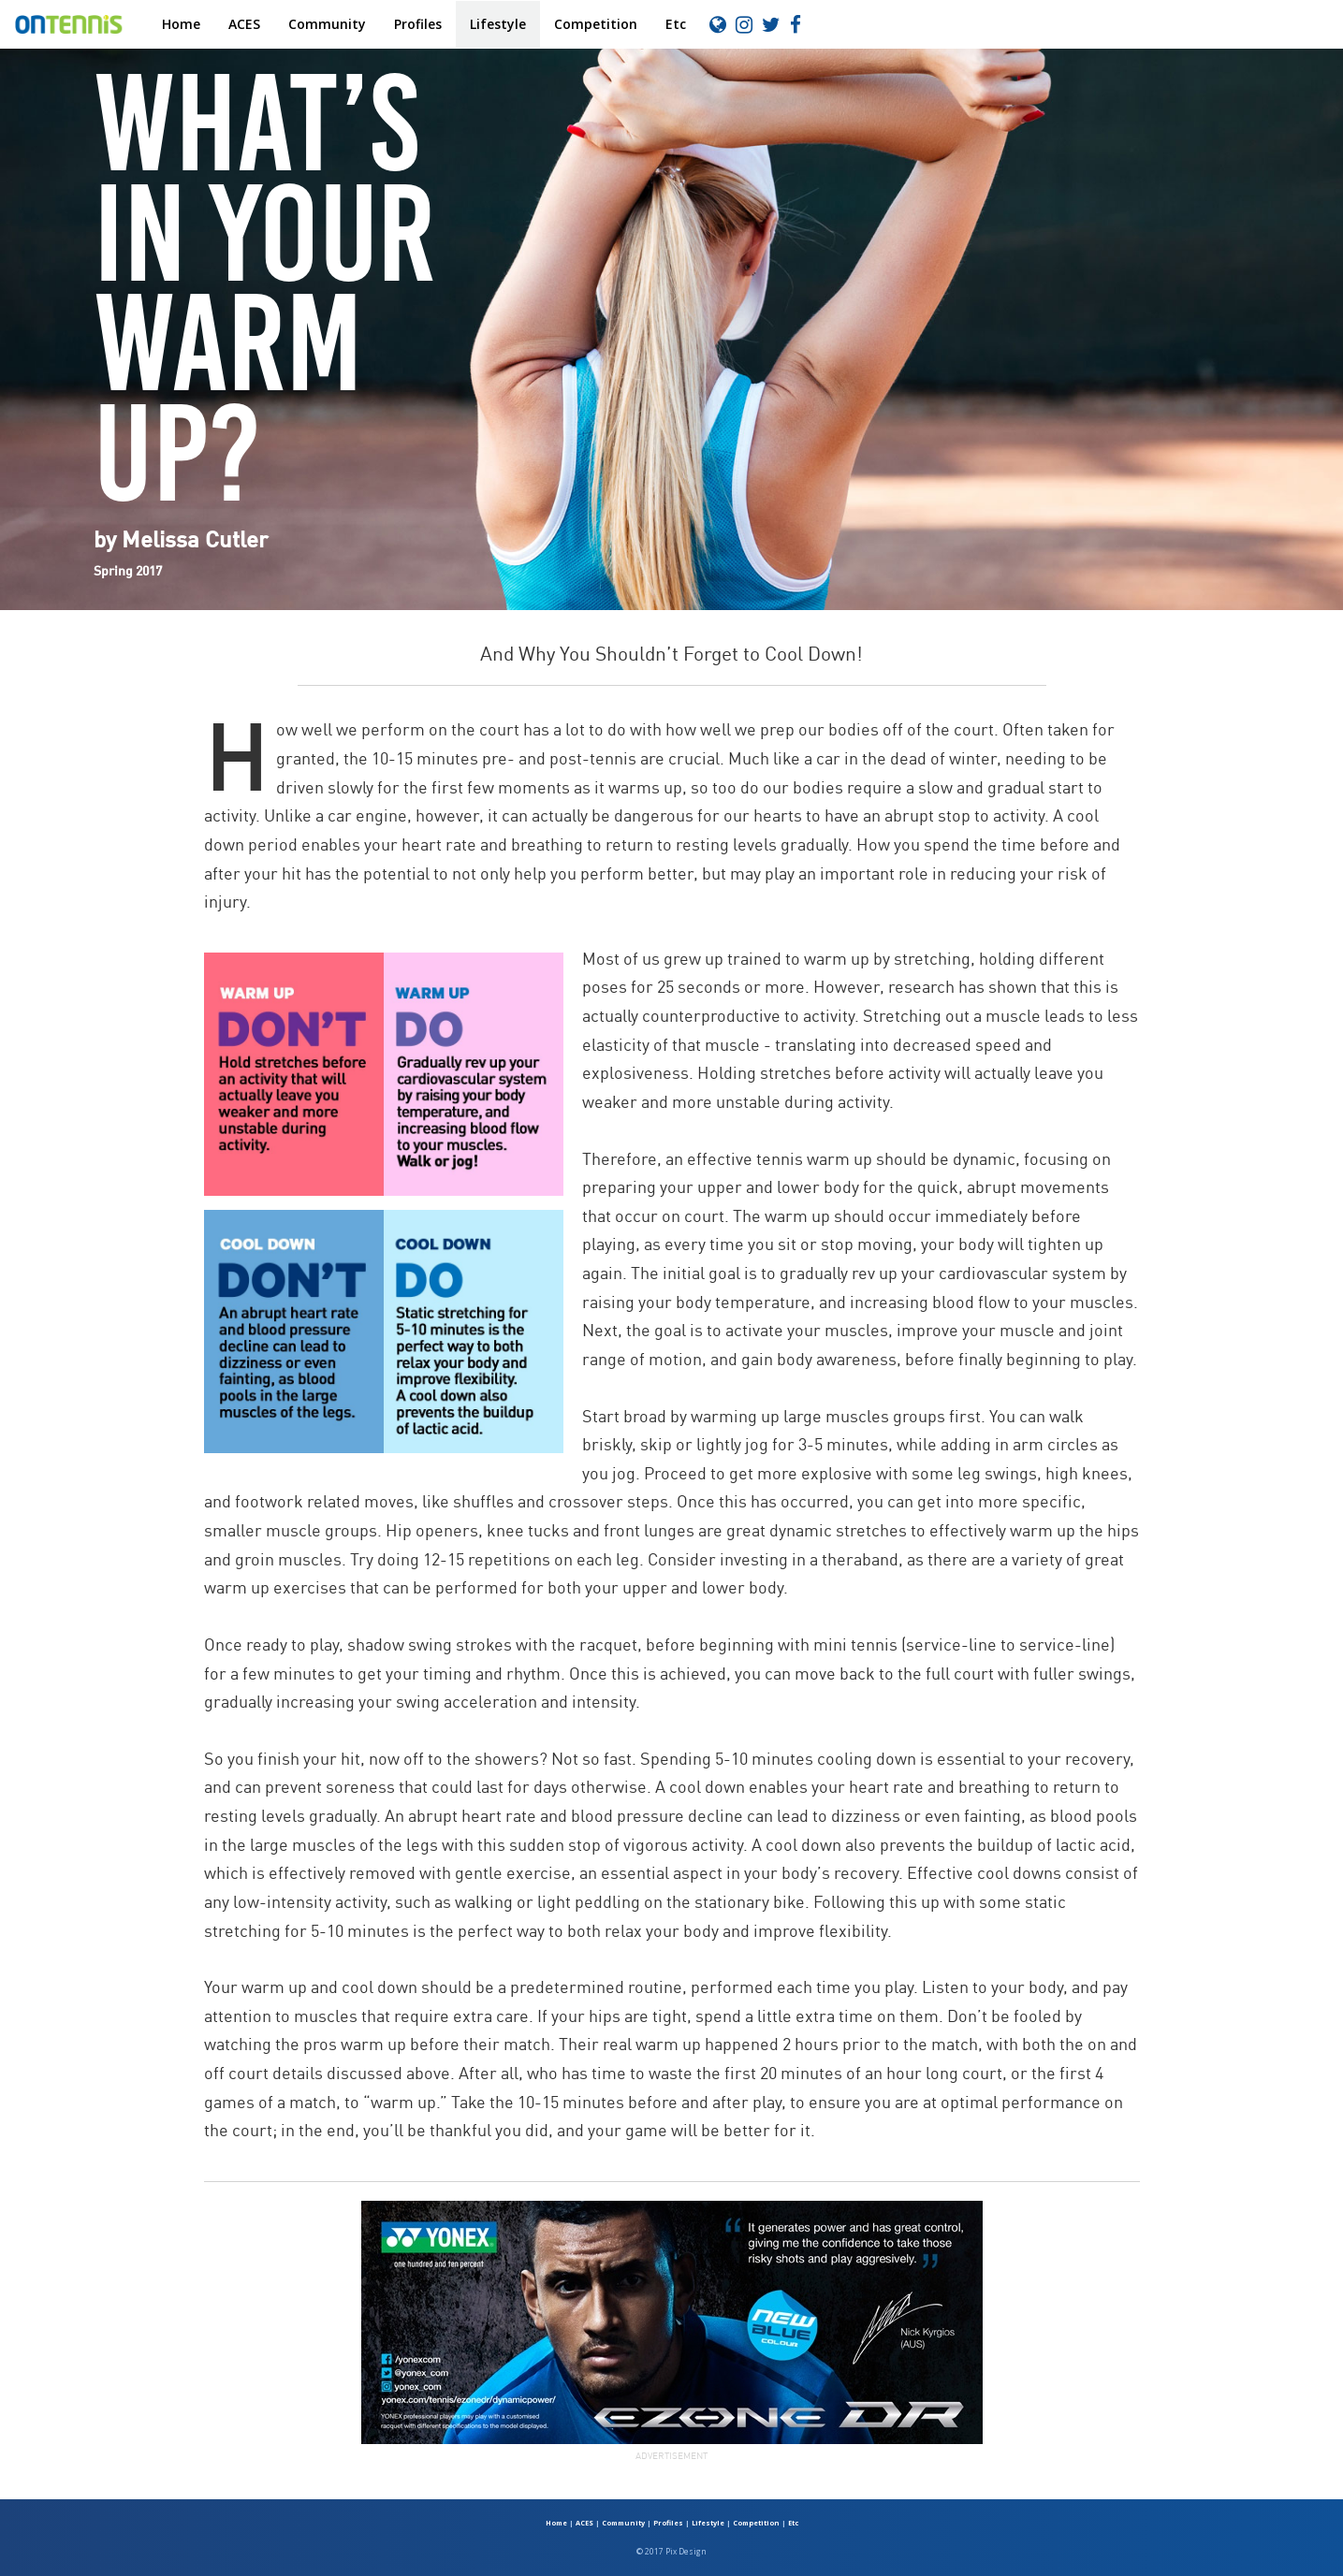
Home (181, 24)
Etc (675, 24)
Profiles (418, 24)
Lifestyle (498, 24)
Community (327, 24)
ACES (244, 24)
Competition (595, 24)
